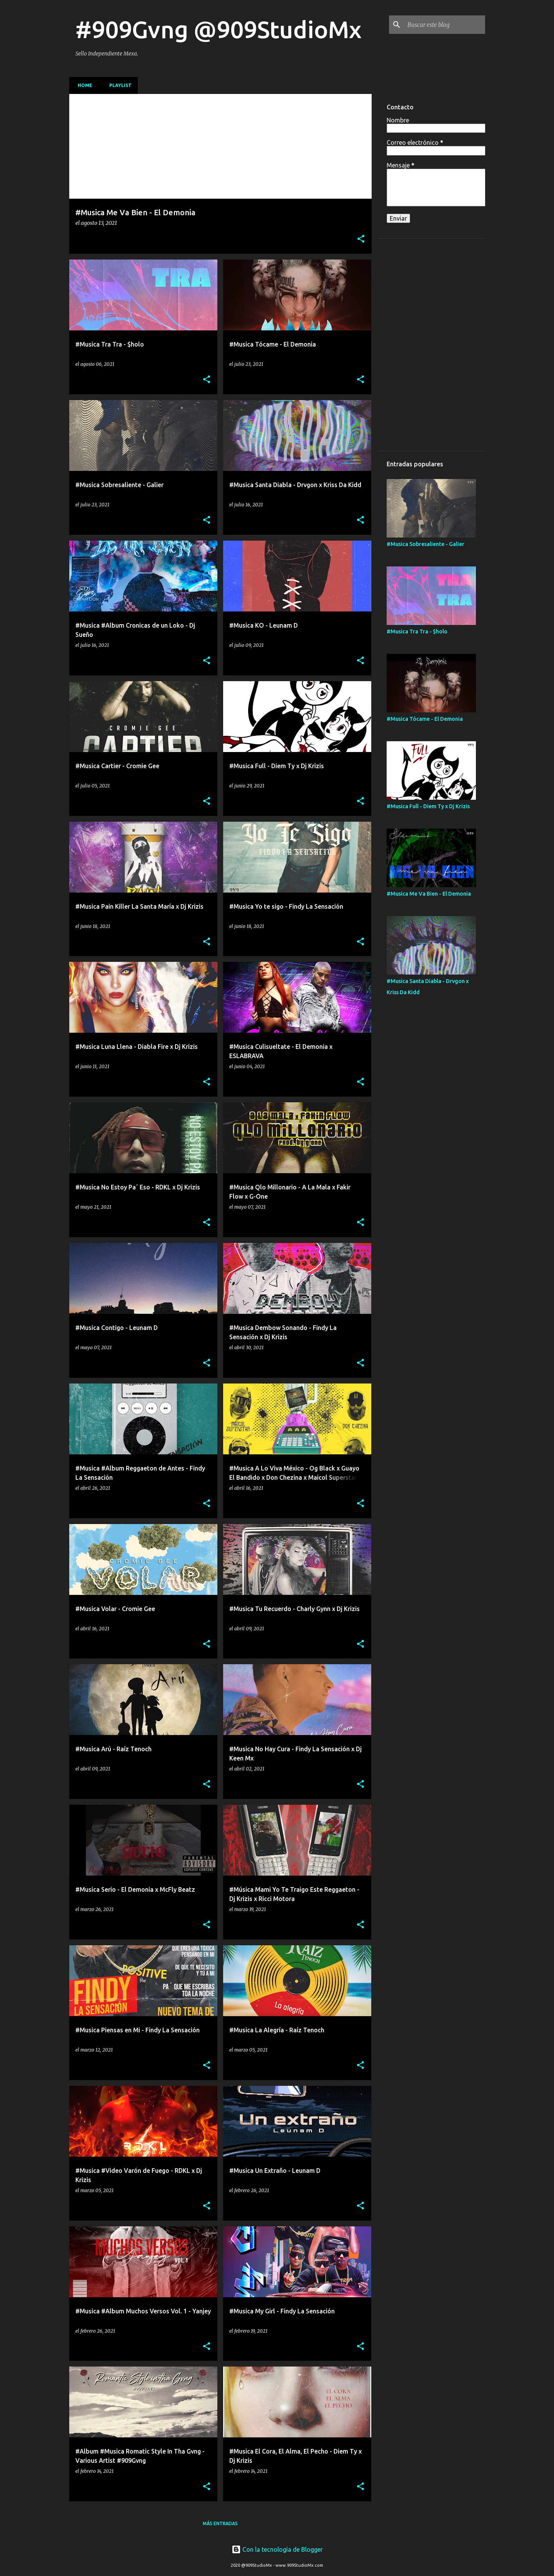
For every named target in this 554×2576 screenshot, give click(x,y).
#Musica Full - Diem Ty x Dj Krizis (428, 806)
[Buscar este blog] (444, 24)
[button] (360, 239)
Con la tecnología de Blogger (277, 2549)
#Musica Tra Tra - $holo (417, 631)
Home (82, 85)
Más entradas (220, 2523)
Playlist (118, 85)
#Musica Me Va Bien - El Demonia (429, 894)
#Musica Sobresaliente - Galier (425, 544)
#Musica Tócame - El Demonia (425, 719)
